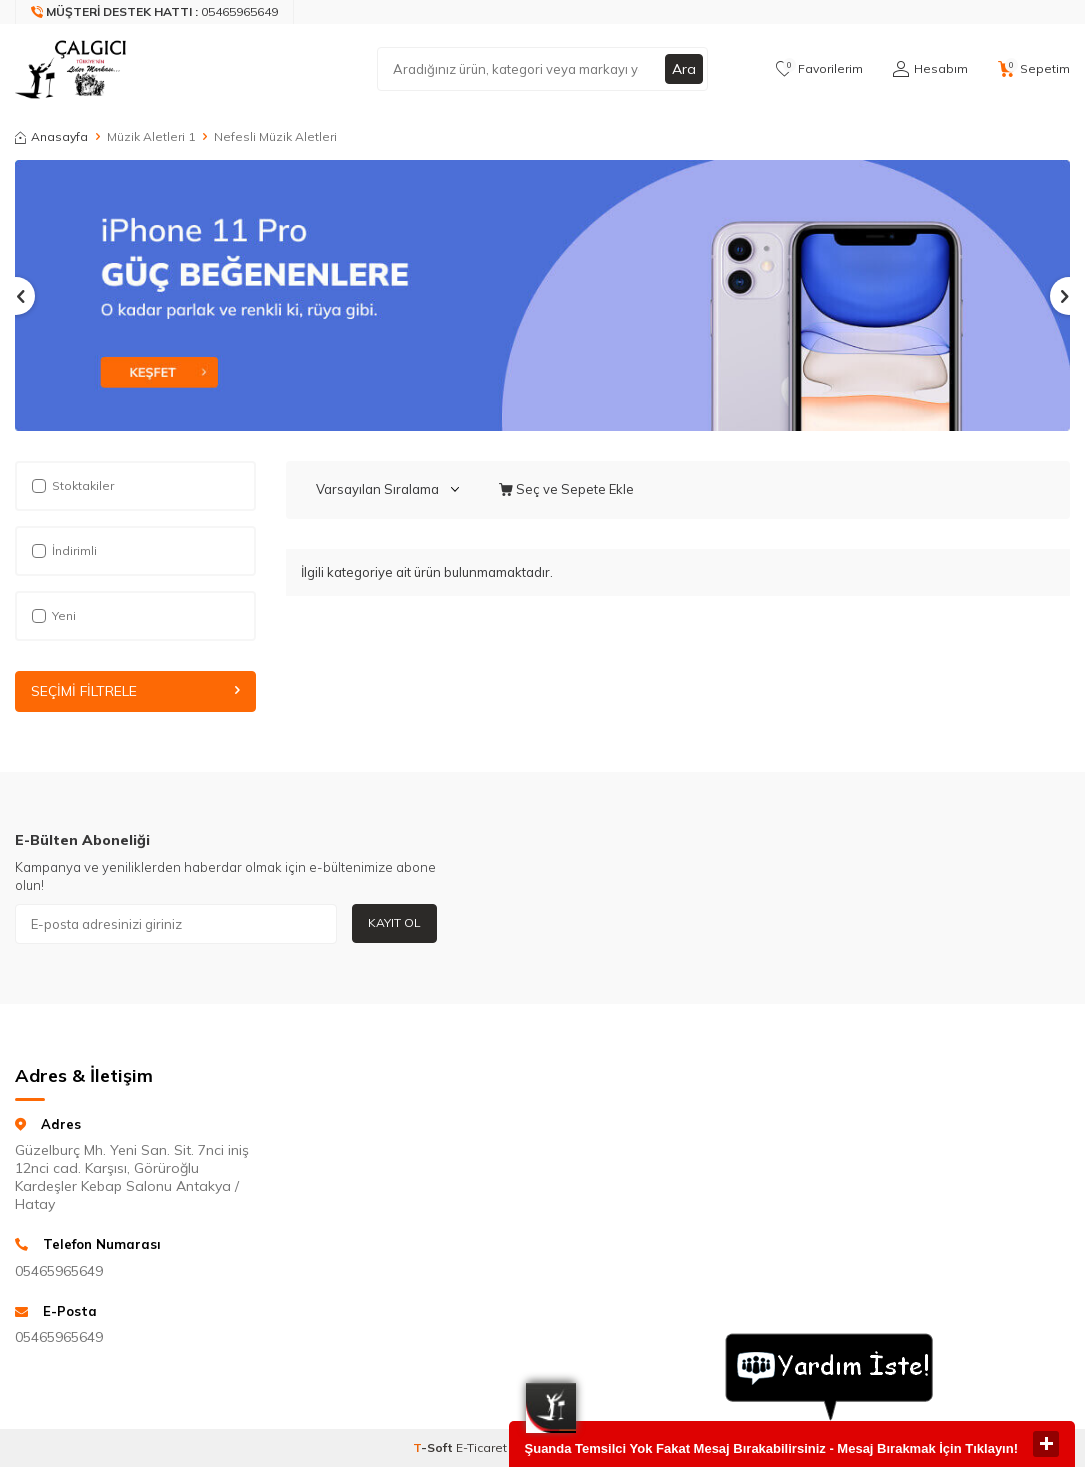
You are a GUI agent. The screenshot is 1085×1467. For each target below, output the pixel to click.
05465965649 (59, 1271)
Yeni (54, 615)
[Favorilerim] (819, 69)
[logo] (78, 69)
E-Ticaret (481, 1447)
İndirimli (64, 550)
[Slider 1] (542, 295)
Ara (684, 69)
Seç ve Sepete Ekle (566, 489)
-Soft (434, 1447)
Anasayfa (51, 136)
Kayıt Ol (394, 922)
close (1046, 1444)
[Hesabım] (930, 69)
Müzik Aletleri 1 (151, 136)
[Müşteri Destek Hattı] (155, 12)
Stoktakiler (73, 485)
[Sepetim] (1034, 69)
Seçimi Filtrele (135, 691)
